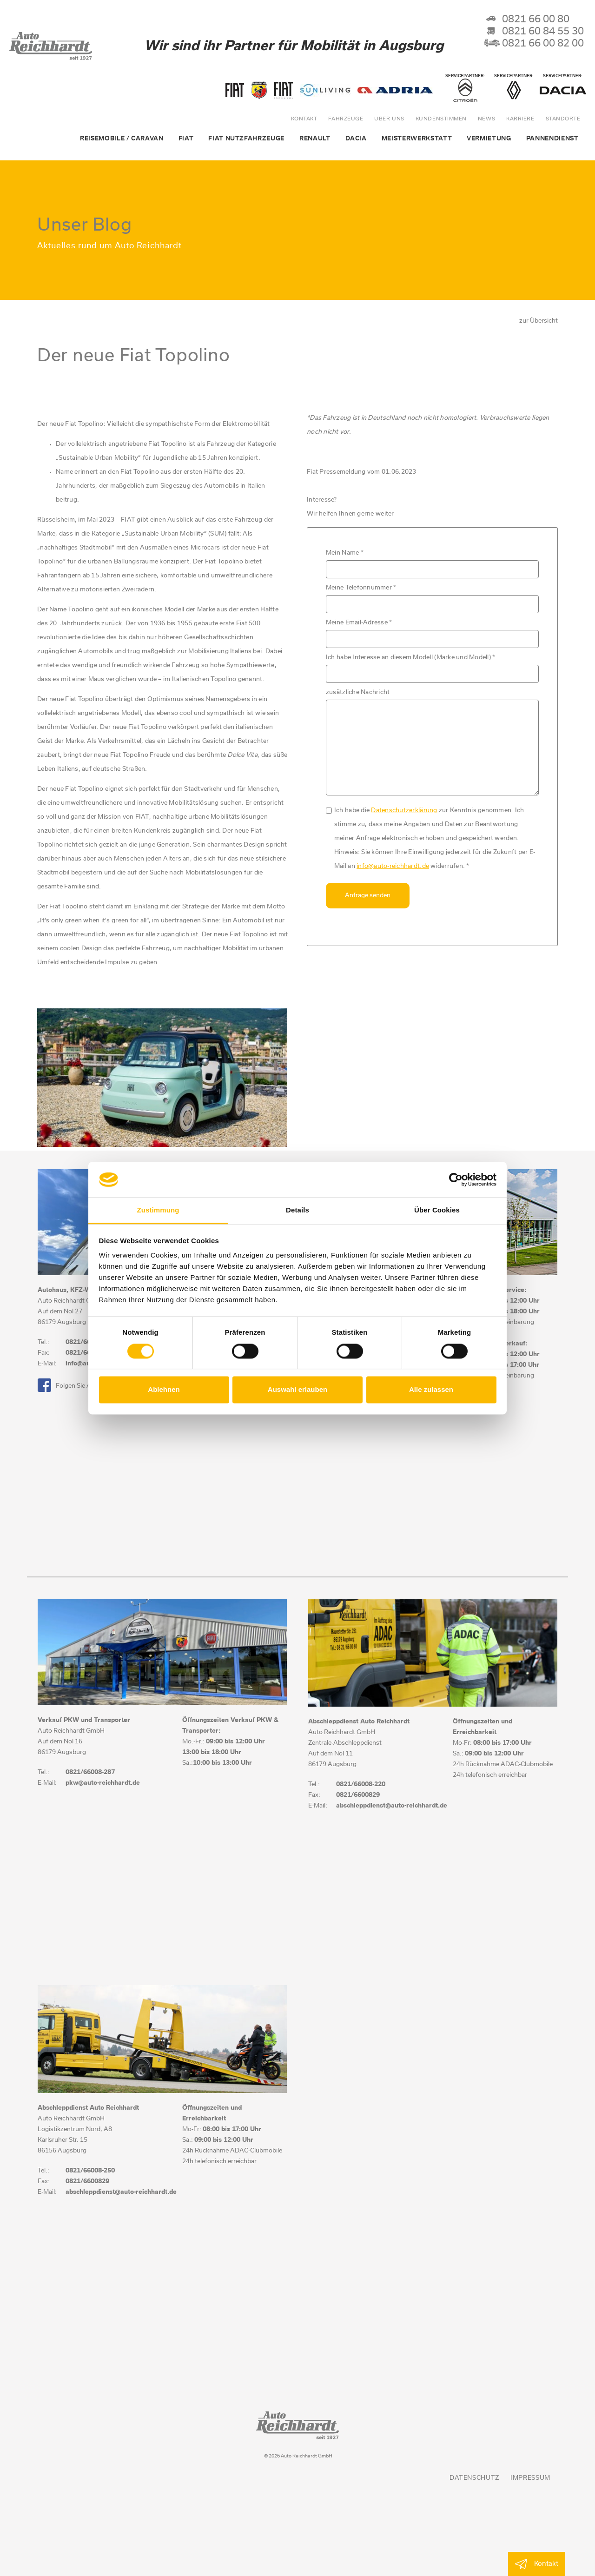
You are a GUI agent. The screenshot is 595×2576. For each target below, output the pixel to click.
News (486, 118)
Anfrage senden (367, 896)
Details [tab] (297, 1210)
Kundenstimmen (441, 118)
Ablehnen (163, 1390)
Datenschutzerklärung (404, 811)
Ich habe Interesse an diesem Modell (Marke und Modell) (411, 658)
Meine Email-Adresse (359, 623)
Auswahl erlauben (297, 1390)
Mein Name (345, 553)
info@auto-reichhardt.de (393, 866)
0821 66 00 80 (526, 19)
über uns (389, 118)
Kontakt (304, 118)
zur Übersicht (538, 321)
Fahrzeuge (345, 118)
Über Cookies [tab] (437, 1210)
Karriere (520, 118)
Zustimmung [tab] (158, 1210)
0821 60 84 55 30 (534, 31)
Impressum (530, 2478)
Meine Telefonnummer (361, 588)
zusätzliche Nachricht (358, 692)
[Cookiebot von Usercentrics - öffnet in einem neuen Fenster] (455, 1179)
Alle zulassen (431, 1390)
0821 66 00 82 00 (534, 43)
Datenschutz (474, 2478)
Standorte (563, 118)
